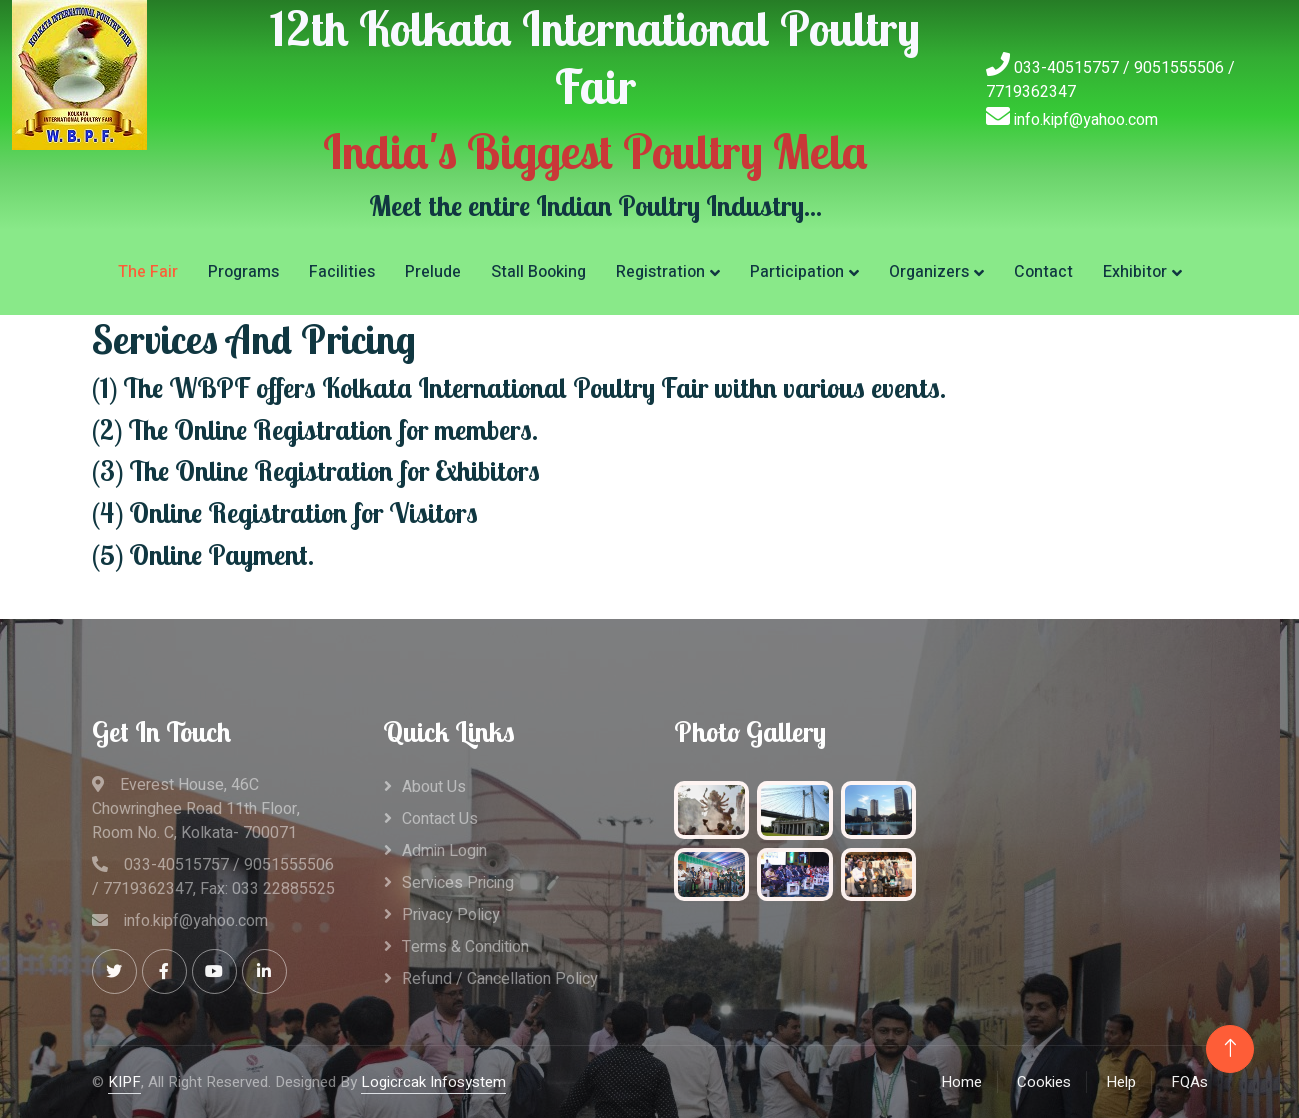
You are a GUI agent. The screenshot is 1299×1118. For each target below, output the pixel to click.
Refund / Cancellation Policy (500, 979)
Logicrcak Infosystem (433, 1082)
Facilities (342, 272)
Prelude (433, 272)
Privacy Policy (451, 915)
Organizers (929, 272)
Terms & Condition (465, 947)
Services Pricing (458, 883)
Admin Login (444, 851)
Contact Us (440, 819)
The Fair (148, 272)
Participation (797, 272)
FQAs (1189, 1082)
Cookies (1044, 1082)
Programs (243, 272)
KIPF (124, 1082)
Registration (660, 272)
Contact (1043, 272)
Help (1121, 1082)
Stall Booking (538, 272)
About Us (434, 787)
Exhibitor (1135, 272)
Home (961, 1082)
